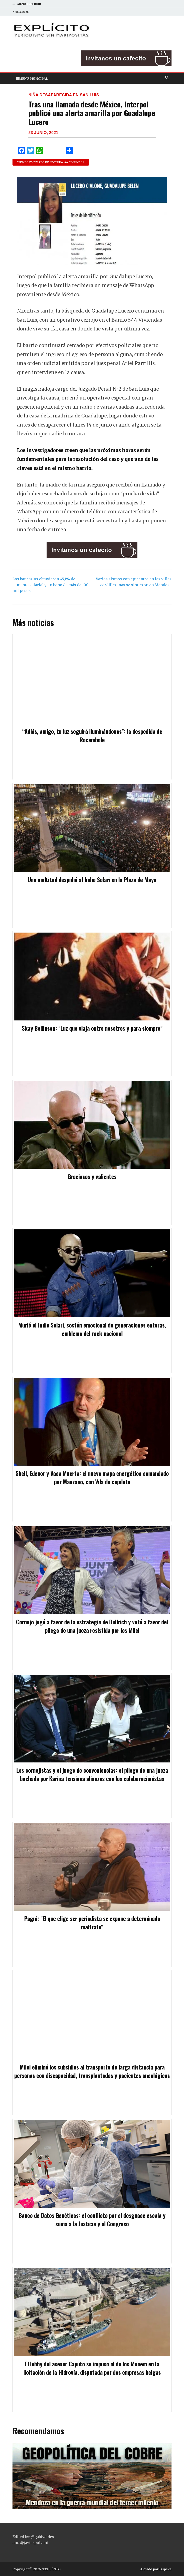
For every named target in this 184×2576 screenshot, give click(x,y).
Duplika (165, 2569)
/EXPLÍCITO (51, 2569)
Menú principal (33, 79)
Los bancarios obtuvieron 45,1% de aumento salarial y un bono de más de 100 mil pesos (50, 585)
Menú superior (29, 4)
